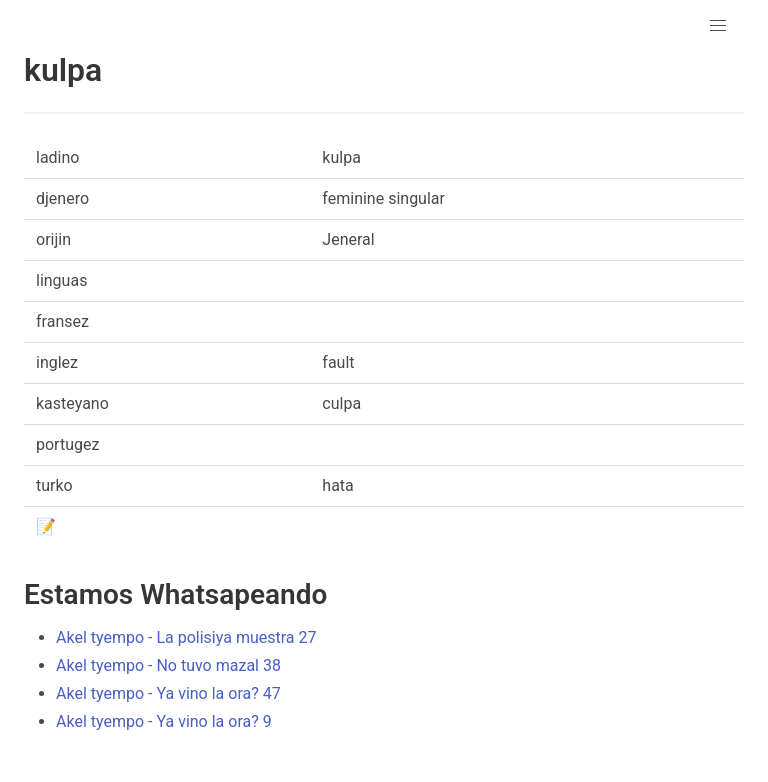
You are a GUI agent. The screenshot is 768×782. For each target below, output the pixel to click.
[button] (718, 26)
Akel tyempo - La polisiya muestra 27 (186, 637)
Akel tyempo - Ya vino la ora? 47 (168, 693)
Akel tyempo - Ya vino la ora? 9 (164, 721)
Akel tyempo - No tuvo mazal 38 (168, 665)
